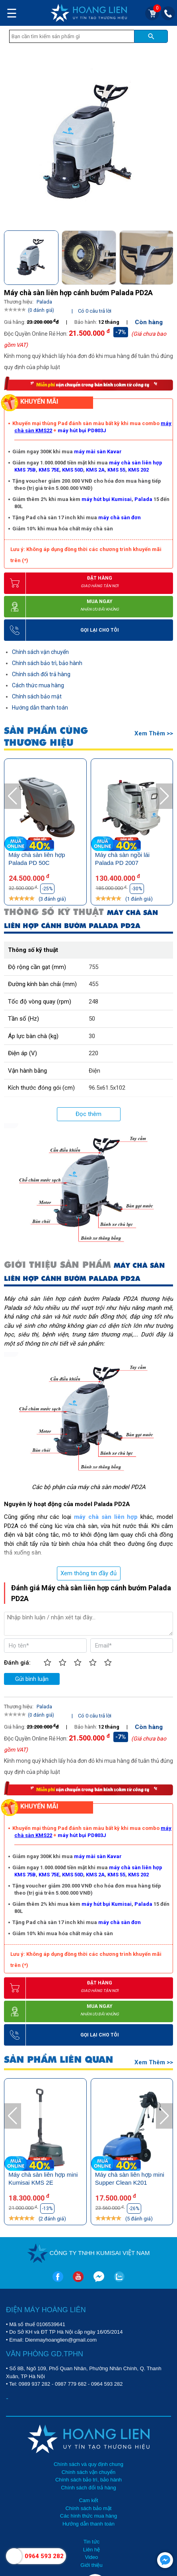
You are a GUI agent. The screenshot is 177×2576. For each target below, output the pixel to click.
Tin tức (91, 2542)
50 (92, 1018)
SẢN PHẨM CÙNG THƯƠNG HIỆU (46, 736)
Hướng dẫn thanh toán (40, 707)
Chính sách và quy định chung (88, 2464)
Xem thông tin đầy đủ (88, 1573)
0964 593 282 (107, 2384)
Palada (143, 499)
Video (91, 2557)
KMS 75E (49, 470)
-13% (47, 2208)
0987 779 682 (71, 2384)
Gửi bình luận (32, 1679)
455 (93, 984)
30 (92, 1036)
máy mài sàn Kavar (98, 451)
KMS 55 (116, 470)
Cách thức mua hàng (38, 685)
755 (93, 967)
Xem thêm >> (153, 733)
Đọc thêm (88, 1114)
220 (93, 1053)
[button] (166, 254)
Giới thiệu (91, 2565)
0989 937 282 (35, 2384)
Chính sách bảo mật (37, 696)
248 (93, 1001)
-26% (134, 2208)
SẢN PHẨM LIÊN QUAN (58, 2060)
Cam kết (88, 2500)
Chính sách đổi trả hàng (41, 674)
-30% (137, 889)
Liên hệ (91, 2550)
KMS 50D (72, 470)
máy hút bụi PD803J (82, 430)
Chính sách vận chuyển (40, 652)
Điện (94, 1070)
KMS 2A (95, 470)
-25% (47, 889)
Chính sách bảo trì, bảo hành (47, 663)
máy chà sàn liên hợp (106, 1516)
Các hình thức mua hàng (88, 2516)
